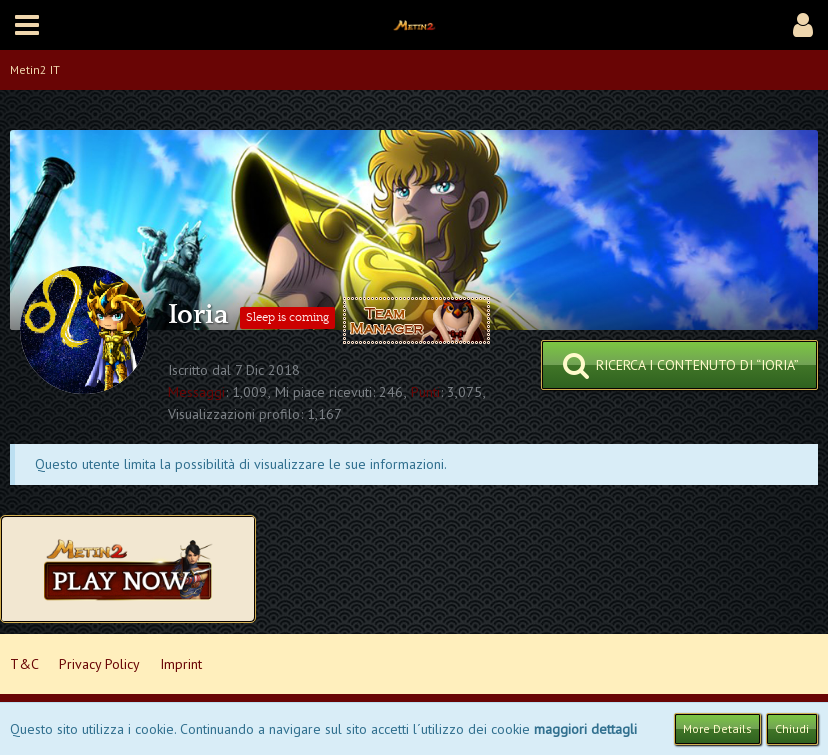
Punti (425, 392)
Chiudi (792, 728)
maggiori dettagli (585, 729)
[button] (27, 25)
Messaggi (196, 392)
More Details (717, 728)
